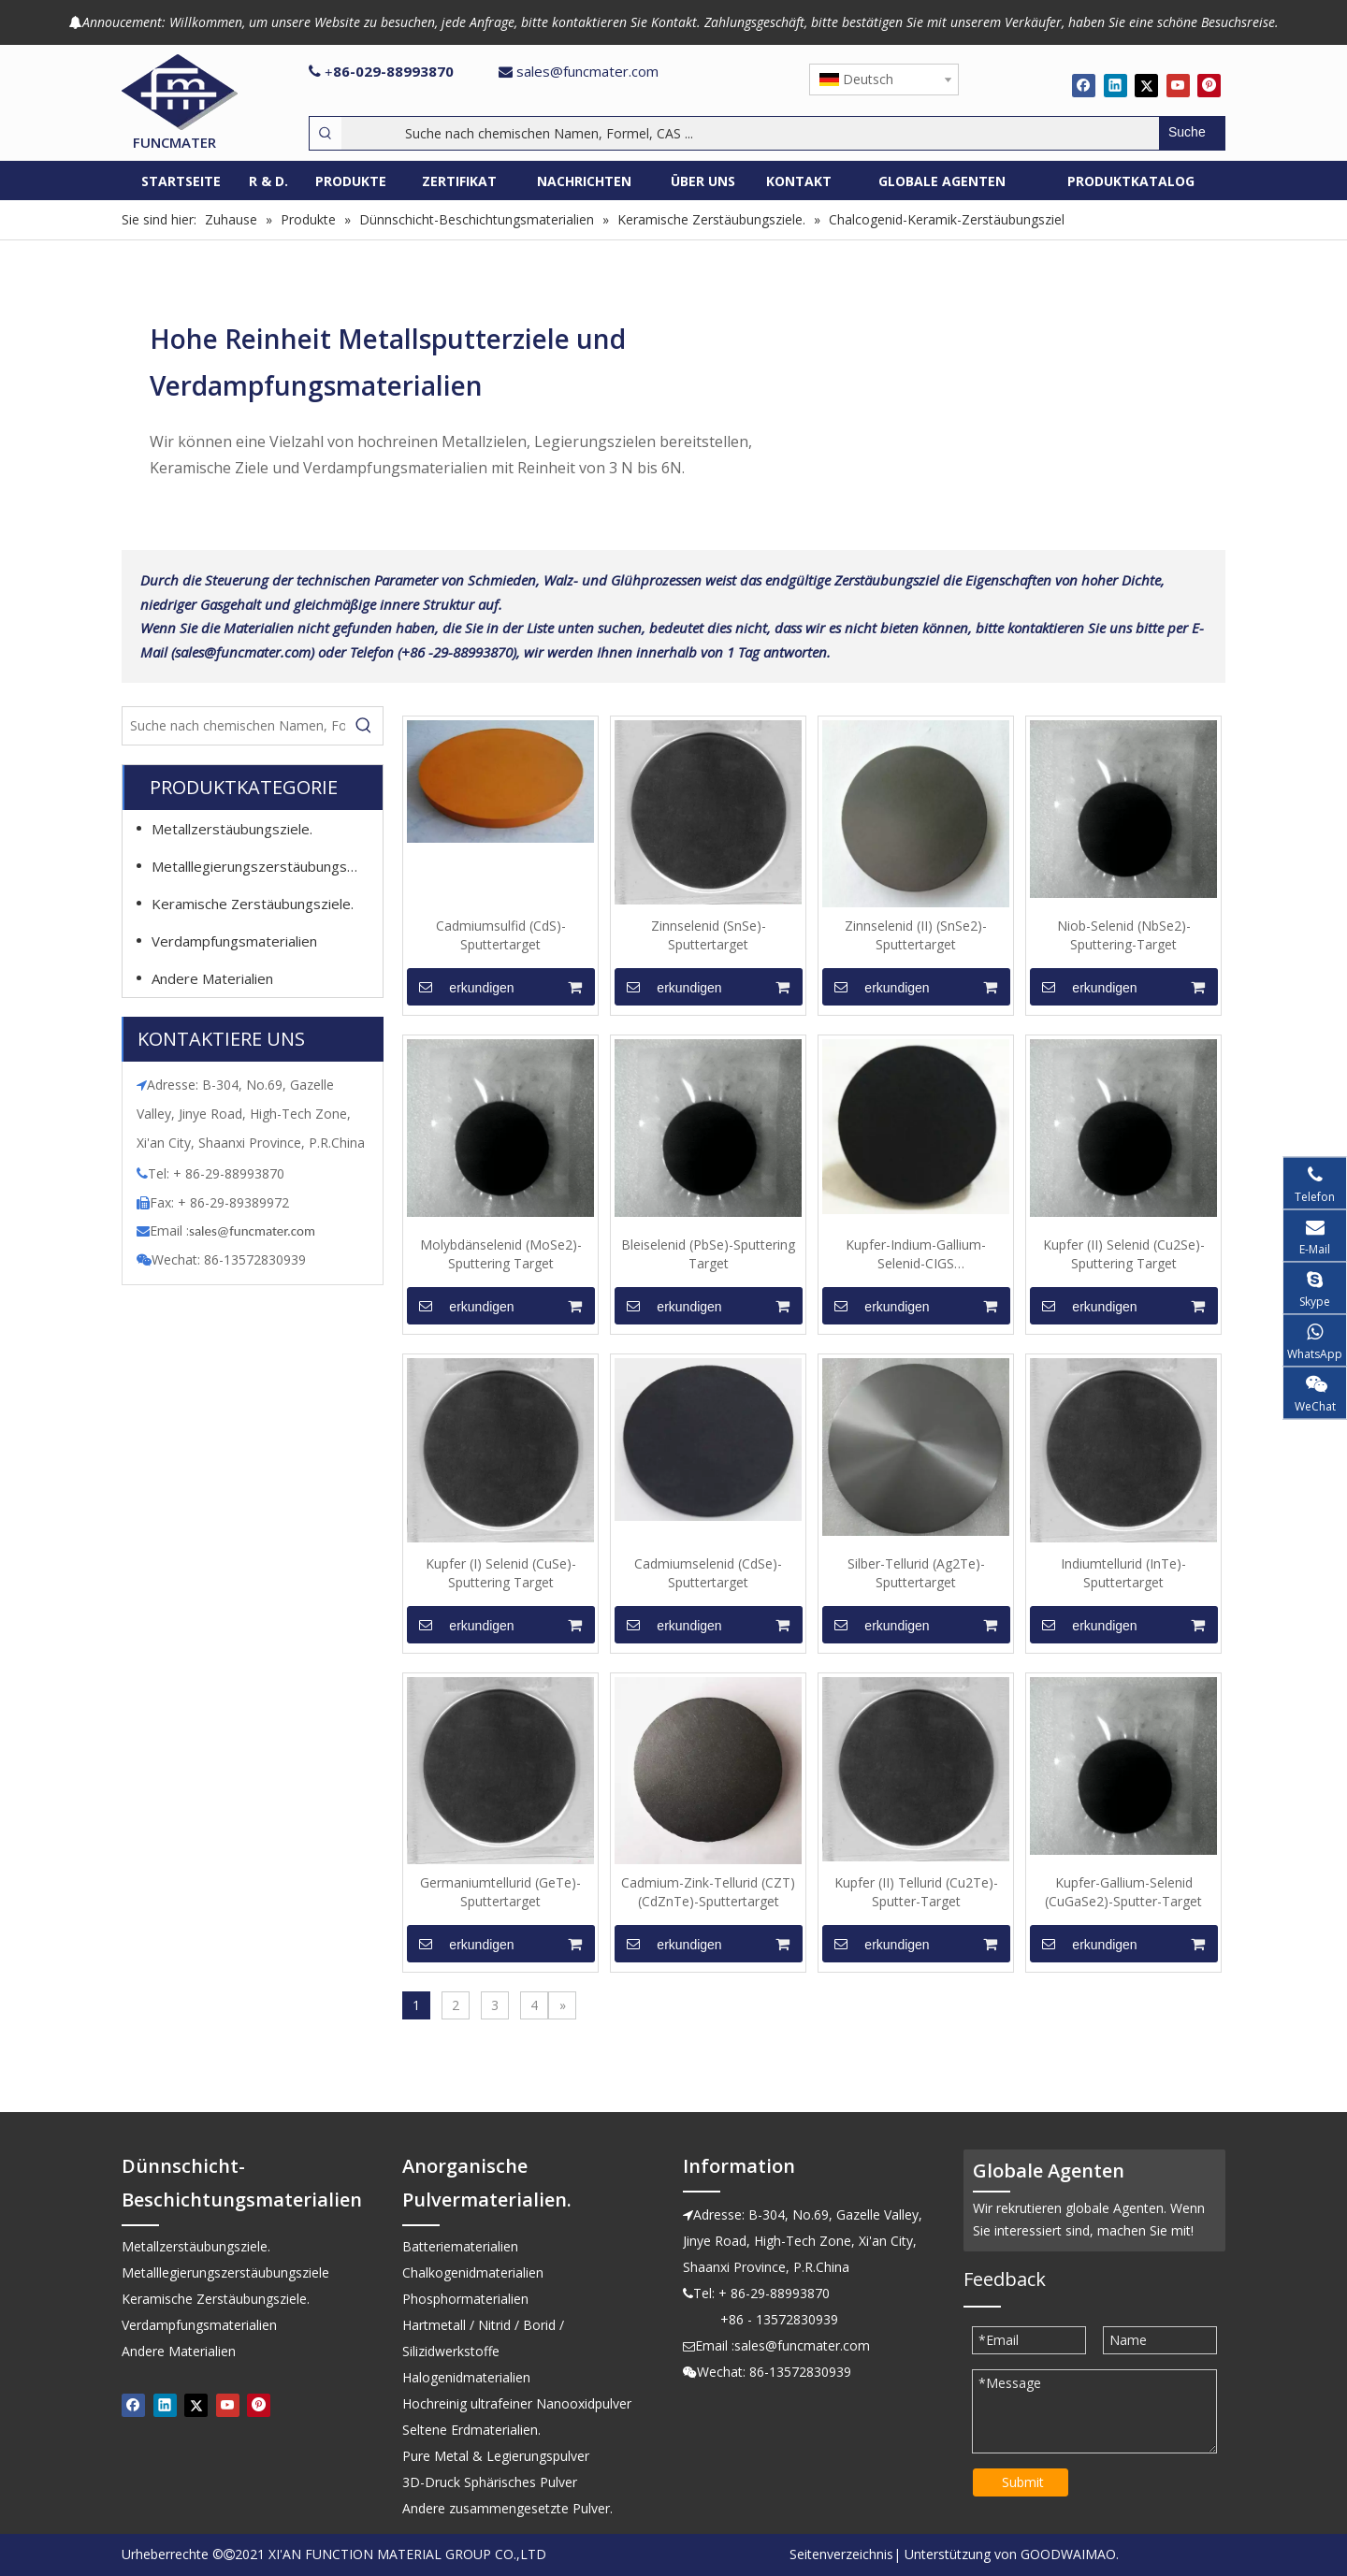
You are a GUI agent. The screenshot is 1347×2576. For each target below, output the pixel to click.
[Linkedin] (1115, 85)
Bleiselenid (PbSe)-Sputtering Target (708, 1254)
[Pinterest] (1209, 85)
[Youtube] (1178, 85)
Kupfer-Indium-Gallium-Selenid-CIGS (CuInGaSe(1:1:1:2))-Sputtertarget (916, 1254)
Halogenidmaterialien (466, 2377)
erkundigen (460, 987)
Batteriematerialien (460, 2246)
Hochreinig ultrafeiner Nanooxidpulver (516, 2403)
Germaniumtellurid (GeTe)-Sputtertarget (500, 1892)
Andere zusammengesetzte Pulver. (507, 2508)
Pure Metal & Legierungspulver (495, 2456)
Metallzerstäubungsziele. (232, 828)
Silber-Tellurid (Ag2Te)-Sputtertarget (916, 1573)
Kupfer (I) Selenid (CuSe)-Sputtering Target (501, 1573)
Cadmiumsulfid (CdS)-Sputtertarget (501, 935)
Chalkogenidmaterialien (472, 2272)
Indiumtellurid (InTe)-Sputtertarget (1123, 1573)
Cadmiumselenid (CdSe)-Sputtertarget (708, 1573)
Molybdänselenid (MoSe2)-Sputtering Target (501, 1254)
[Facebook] (1083, 85)
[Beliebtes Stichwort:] (1191, 133)
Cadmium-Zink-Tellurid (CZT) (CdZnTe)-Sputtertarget (708, 1892)
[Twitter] (1146, 85)
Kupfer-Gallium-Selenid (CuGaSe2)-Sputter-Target (1123, 1892)
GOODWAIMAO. (1070, 2554)
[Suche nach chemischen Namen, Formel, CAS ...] (750, 133)
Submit (1023, 2482)
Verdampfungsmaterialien (234, 941)
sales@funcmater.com (587, 71)
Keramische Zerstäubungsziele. (253, 903)
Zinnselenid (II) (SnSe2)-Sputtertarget (916, 935)
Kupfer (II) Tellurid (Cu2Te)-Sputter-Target (916, 1892)
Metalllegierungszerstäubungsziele (264, 866)
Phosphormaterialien (465, 2299)
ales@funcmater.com (255, 1231)
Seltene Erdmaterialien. (471, 2430)
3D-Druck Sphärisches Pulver (489, 2482)
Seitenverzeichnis (841, 2554)
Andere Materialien (212, 978)
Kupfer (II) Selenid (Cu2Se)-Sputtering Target (1124, 1254)
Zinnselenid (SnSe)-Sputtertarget (708, 935)
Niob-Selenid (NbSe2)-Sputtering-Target (1124, 935)
